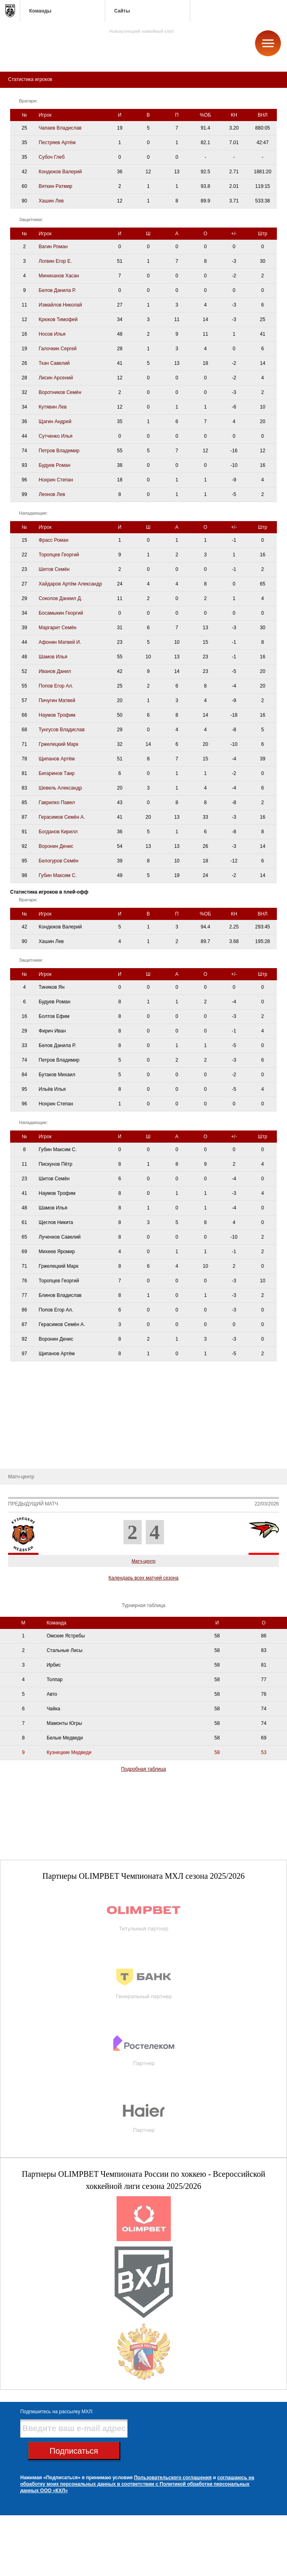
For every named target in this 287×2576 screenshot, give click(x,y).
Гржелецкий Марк (59, 744)
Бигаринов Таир (57, 773)
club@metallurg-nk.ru (35, 2560)
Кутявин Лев (53, 407)
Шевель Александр (60, 788)
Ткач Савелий (54, 363)
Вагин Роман (53, 246)
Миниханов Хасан (59, 276)
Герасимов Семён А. (62, 817)
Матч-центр (143, 1560)
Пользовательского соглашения (173, 2477)
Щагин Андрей (55, 421)
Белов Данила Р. (57, 290)
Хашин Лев (51, 201)
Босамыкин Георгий (61, 613)
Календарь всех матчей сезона (143, 1578)
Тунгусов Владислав (62, 729)
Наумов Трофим (57, 715)
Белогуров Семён (59, 861)
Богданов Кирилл (58, 832)
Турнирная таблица (28, 1444)
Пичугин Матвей (57, 700)
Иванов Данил (55, 671)
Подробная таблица (143, 1769)
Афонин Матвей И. (60, 642)
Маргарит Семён (58, 627)
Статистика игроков (28, 1420)
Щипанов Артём (57, 759)
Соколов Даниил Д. (60, 598)
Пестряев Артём (57, 142)
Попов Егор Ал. (56, 686)
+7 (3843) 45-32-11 (33, 2569)
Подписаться (74, 2450)
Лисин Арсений (56, 378)
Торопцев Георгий (59, 555)
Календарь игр (22, 1432)
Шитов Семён (54, 569)
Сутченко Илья (55, 436)
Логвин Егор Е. (55, 261)
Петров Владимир (59, 450)
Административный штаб (34, 1396)
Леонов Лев (52, 494)
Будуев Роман (54, 465)
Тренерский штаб (25, 1383)
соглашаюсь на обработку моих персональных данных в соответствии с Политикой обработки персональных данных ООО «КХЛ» (137, 2484)
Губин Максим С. (58, 875)
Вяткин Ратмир (55, 186)
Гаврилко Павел (57, 802)
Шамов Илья (53, 657)
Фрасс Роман (54, 540)
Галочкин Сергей (58, 348)
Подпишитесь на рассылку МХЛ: (57, 2411)
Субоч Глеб (52, 157)
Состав (14, 1408)
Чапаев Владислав (60, 128)
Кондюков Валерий (60, 172)
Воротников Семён (60, 392)
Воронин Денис (56, 846)
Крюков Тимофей (58, 319)
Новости (15, 1456)
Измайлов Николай (60, 305)
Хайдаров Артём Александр (70, 584)
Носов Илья (52, 334)
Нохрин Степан (56, 480)
